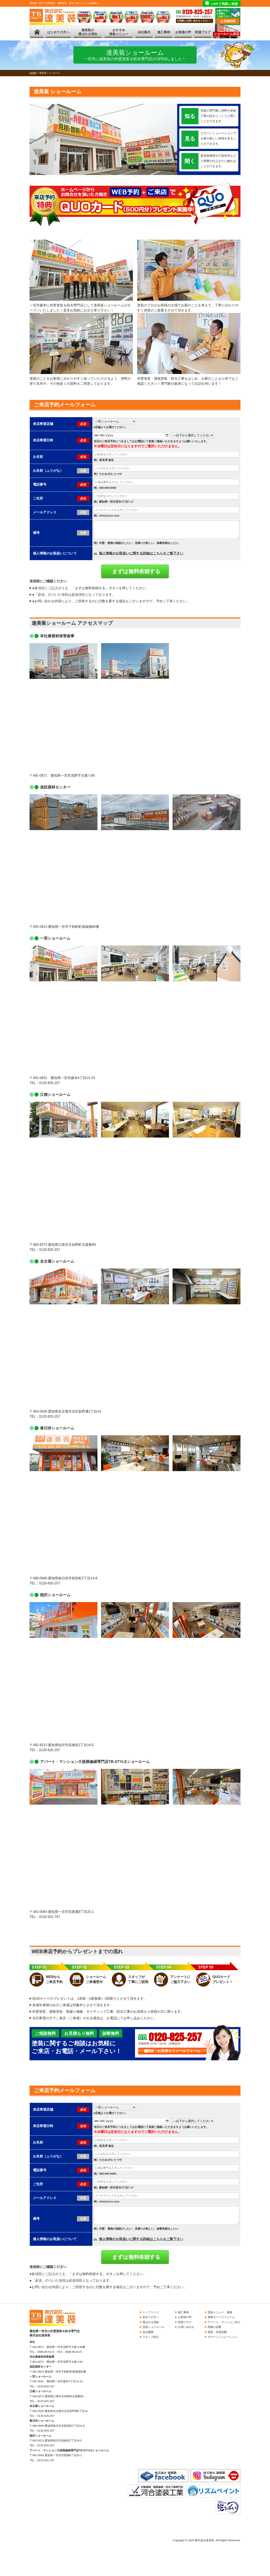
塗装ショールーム (154, 2332)
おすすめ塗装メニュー (118, 32)
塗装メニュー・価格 (220, 2318)
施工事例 (163, 32)
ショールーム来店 (226, 34)
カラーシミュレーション (223, 2342)
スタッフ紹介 (151, 2342)
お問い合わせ (186, 2332)
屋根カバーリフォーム (221, 2323)
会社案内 (144, 32)
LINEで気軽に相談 (224, 3)
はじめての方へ (58, 32)
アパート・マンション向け (224, 2328)
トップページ (151, 2318)
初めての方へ (151, 2323)
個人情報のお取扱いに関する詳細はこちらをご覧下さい (141, 556)
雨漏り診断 (214, 2332)
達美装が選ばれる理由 (87, 32)
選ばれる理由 (151, 2328)
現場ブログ (203, 32)
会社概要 (148, 2338)
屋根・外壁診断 (217, 2338)
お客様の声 (183, 32)
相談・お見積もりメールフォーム (173, 2054)
